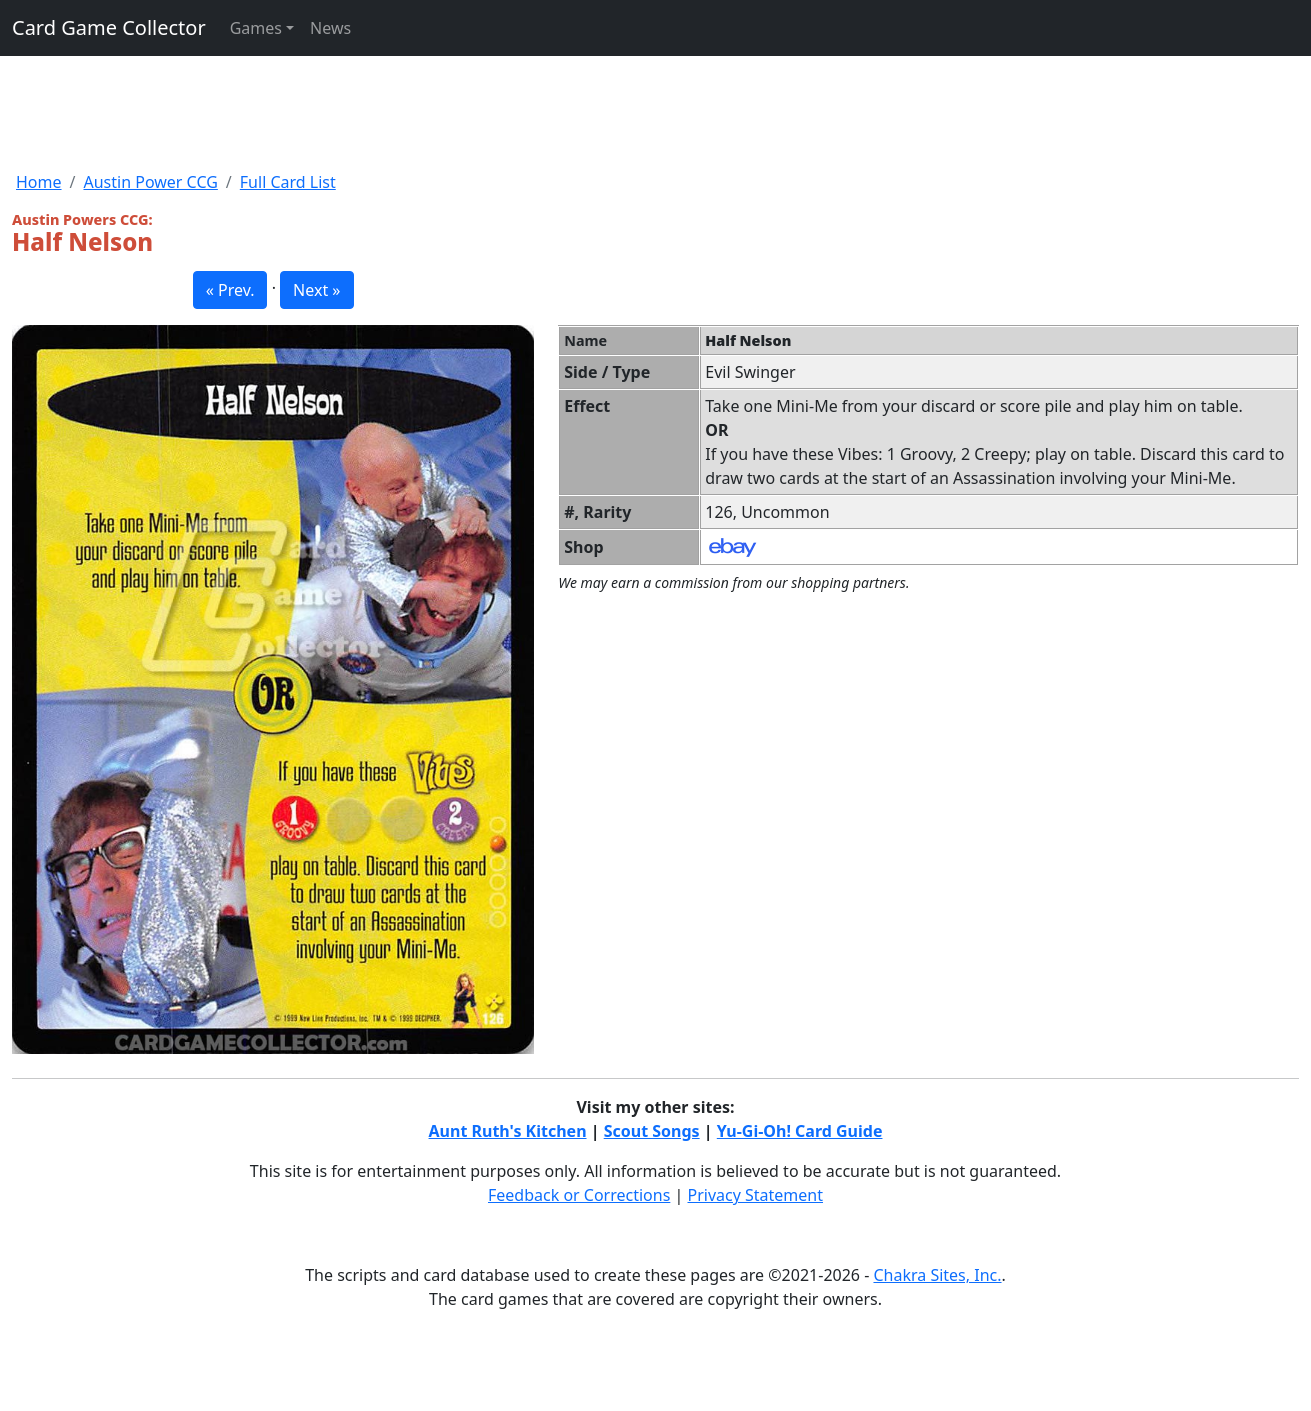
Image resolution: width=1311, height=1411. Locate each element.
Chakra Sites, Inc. (937, 1275)
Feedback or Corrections (579, 1195)
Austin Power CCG (150, 182)
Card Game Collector (109, 27)
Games (256, 28)
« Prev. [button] (230, 290)
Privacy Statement (756, 1195)
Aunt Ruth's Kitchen (508, 1131)
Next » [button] (316, 290)
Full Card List (288, 182)
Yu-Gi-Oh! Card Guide (800, 1131)
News (330, 28)
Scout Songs (652, 1131)
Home (39, 182)
